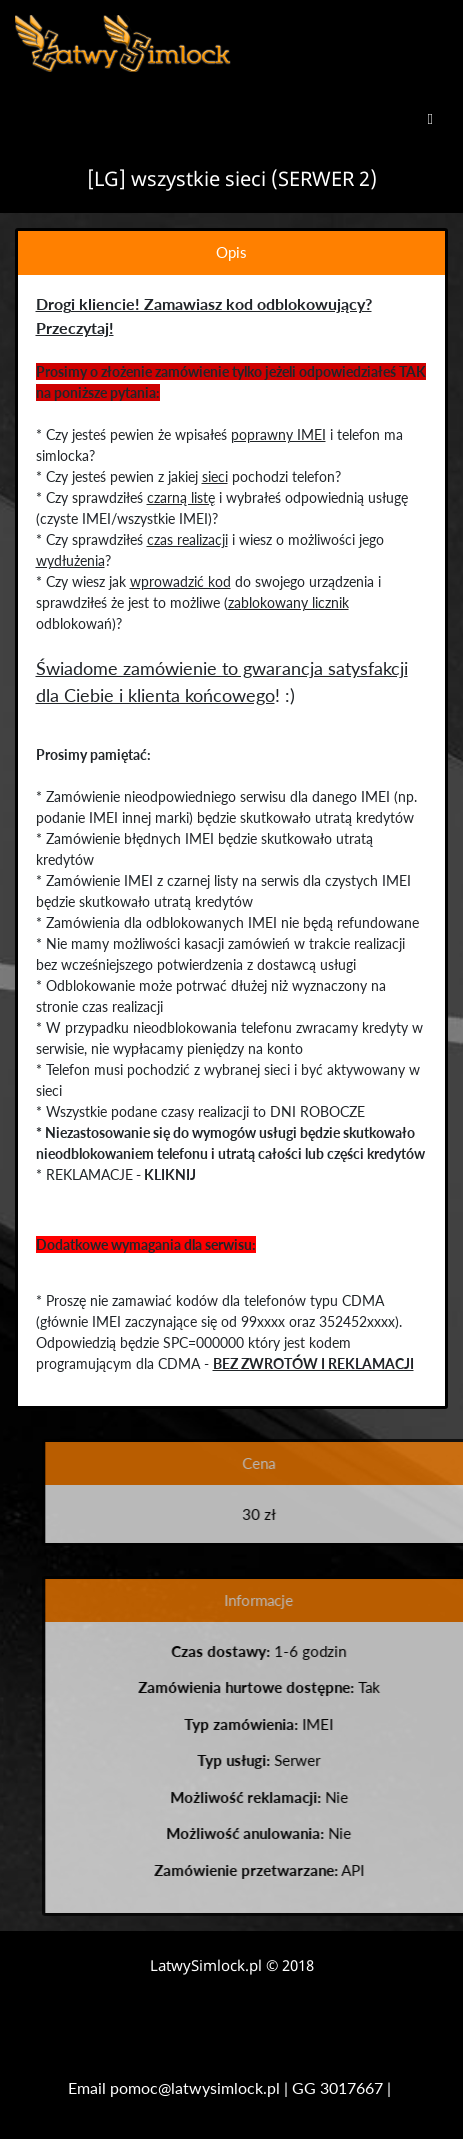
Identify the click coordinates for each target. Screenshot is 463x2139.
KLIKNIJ (169, 1174)
